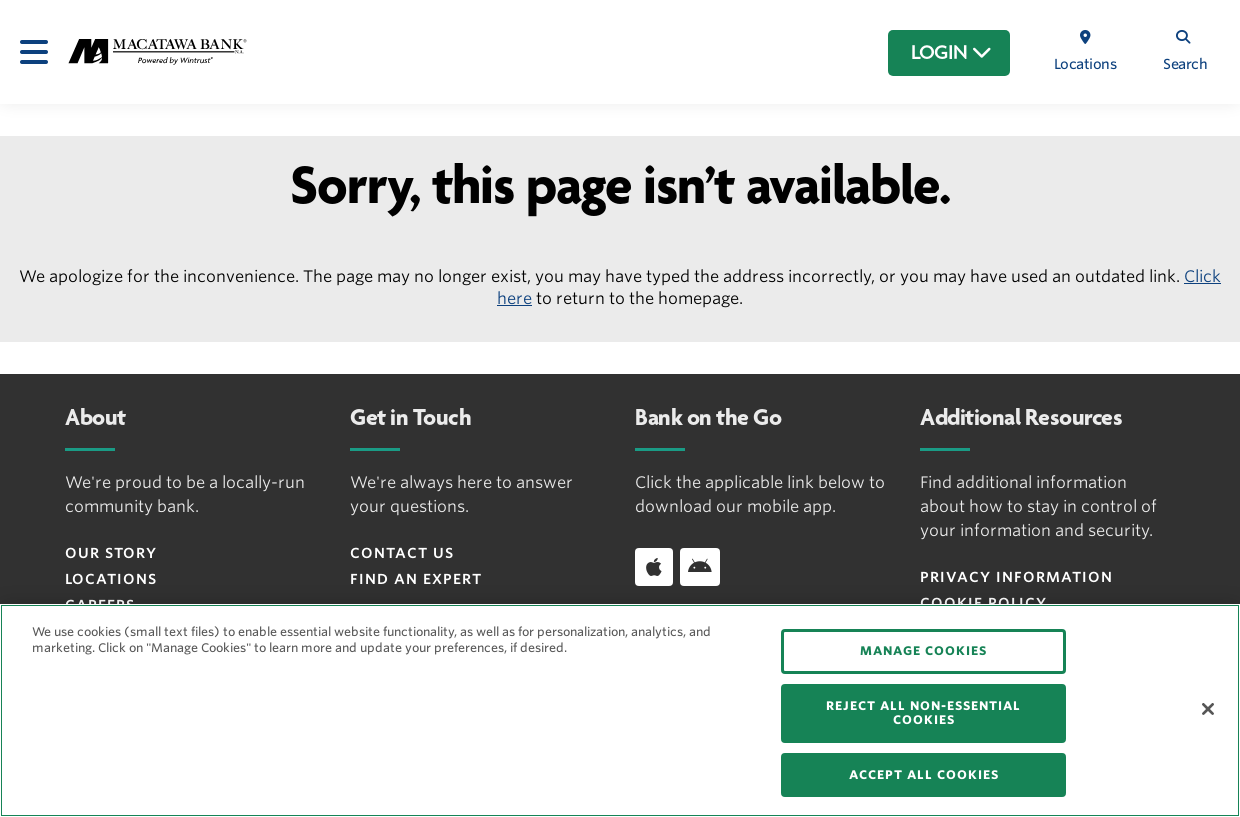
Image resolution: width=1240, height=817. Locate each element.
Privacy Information (1016, 577)
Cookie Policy (983, 603)
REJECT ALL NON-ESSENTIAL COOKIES (923, 712)
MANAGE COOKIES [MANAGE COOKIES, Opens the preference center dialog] (923, 650)
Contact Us (402, 553)
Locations (111, 579)
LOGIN (951, 53)
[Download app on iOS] (654, 567)
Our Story (111, 553)
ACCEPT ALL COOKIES (924, 774)
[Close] (1208, 709)
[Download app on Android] (700, 567)
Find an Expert (416, 579)
